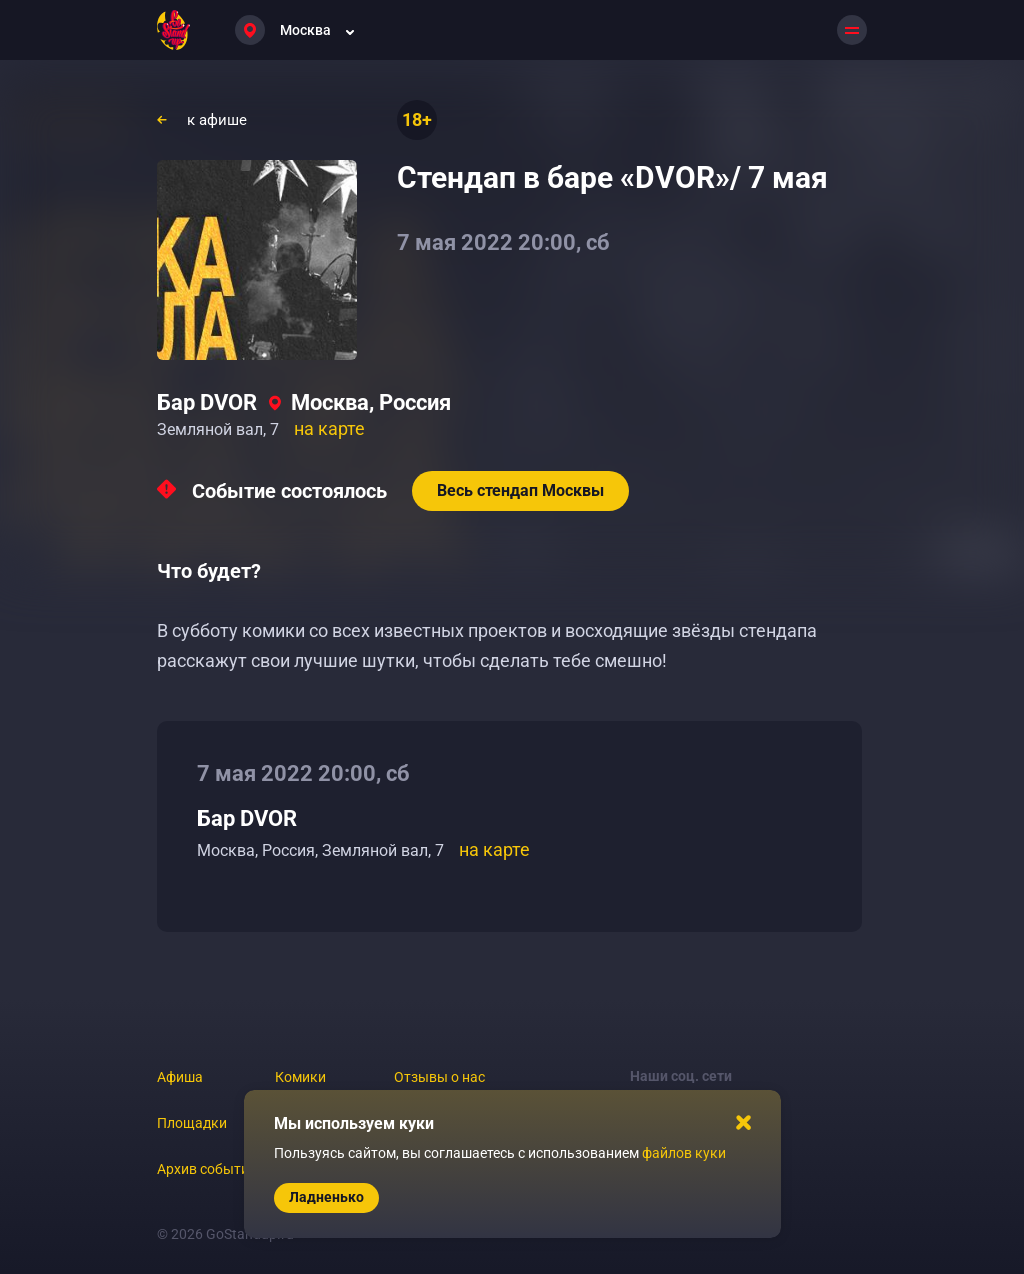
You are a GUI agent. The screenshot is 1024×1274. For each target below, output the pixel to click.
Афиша (180, 1077)
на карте (329, 428)
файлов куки (684, 1153)
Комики (300, 1077)
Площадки (192, 1123)
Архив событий (207, 1169)
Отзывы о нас (439, 1077)
